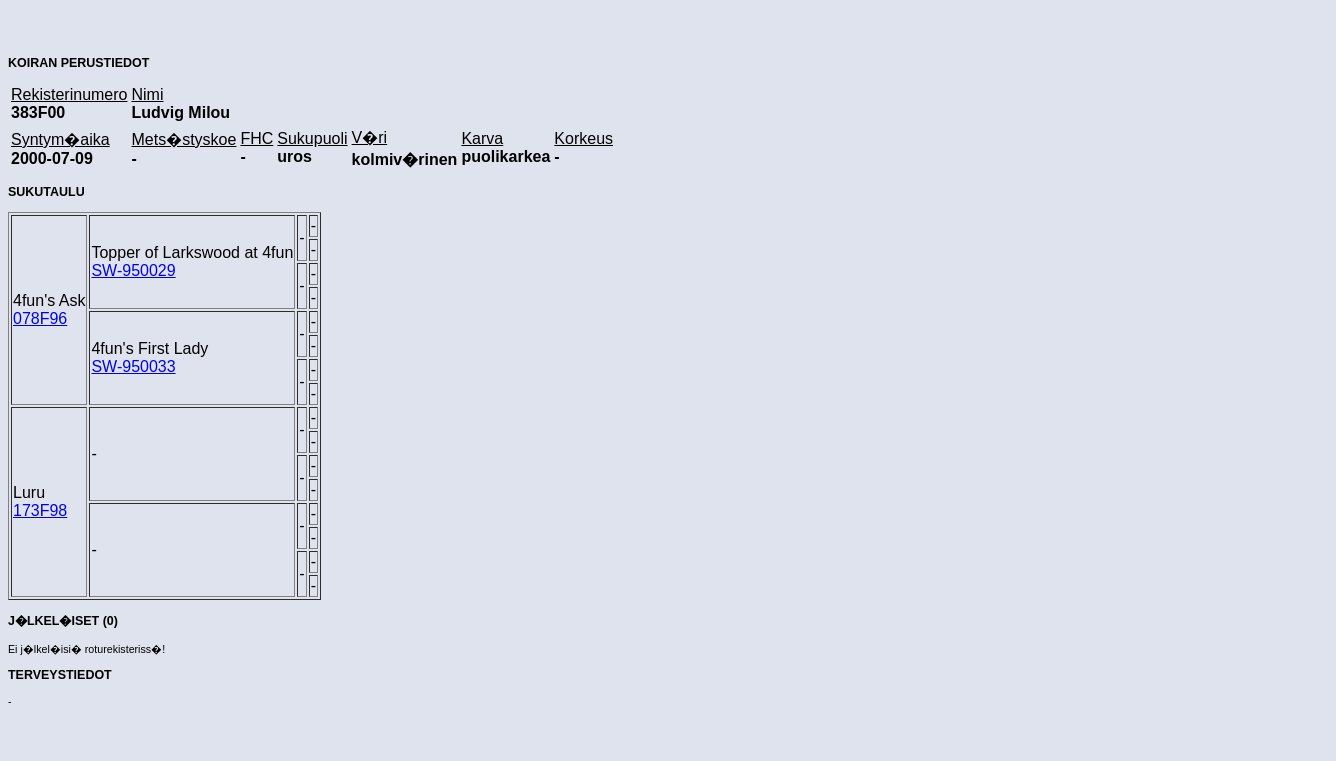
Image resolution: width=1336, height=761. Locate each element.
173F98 (40, 510)
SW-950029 (133, 270)
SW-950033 (133, 366)
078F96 (40, 318)
